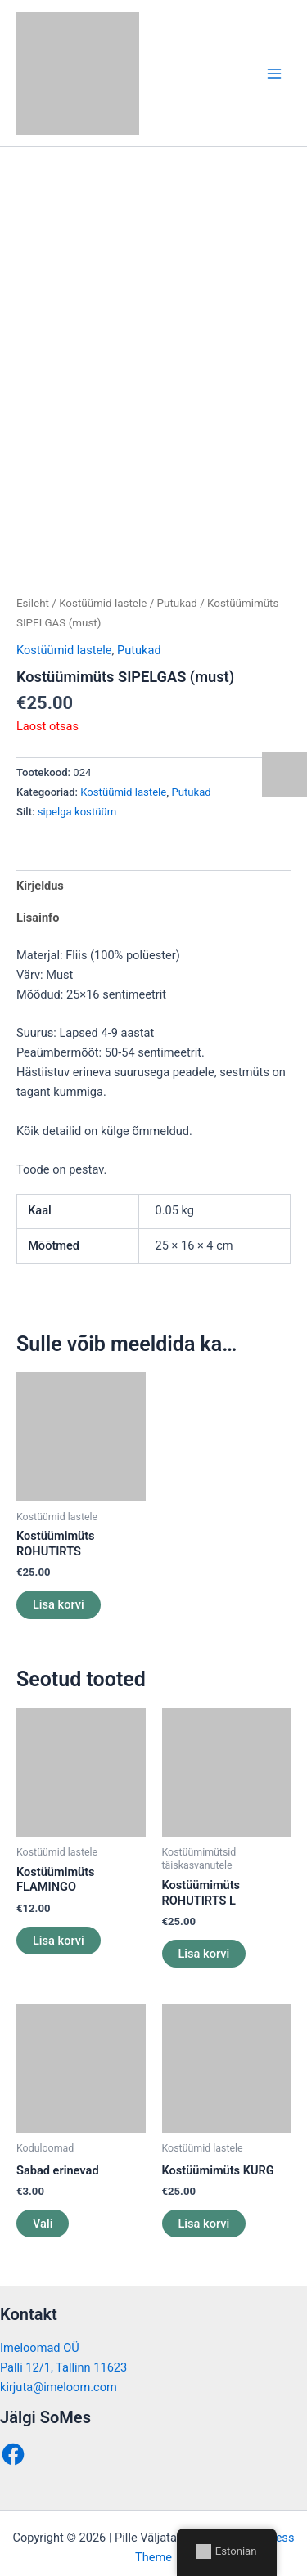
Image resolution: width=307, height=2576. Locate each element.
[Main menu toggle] (274, 72)
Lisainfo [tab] (38, 901)
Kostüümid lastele (103, 587)
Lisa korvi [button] (58, 1588)
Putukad (177, 587)
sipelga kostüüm (77, 796)
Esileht (32, 587)
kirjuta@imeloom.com (58, 2370)
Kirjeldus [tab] (40, 869)
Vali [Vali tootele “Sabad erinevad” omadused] (42, 2207)
